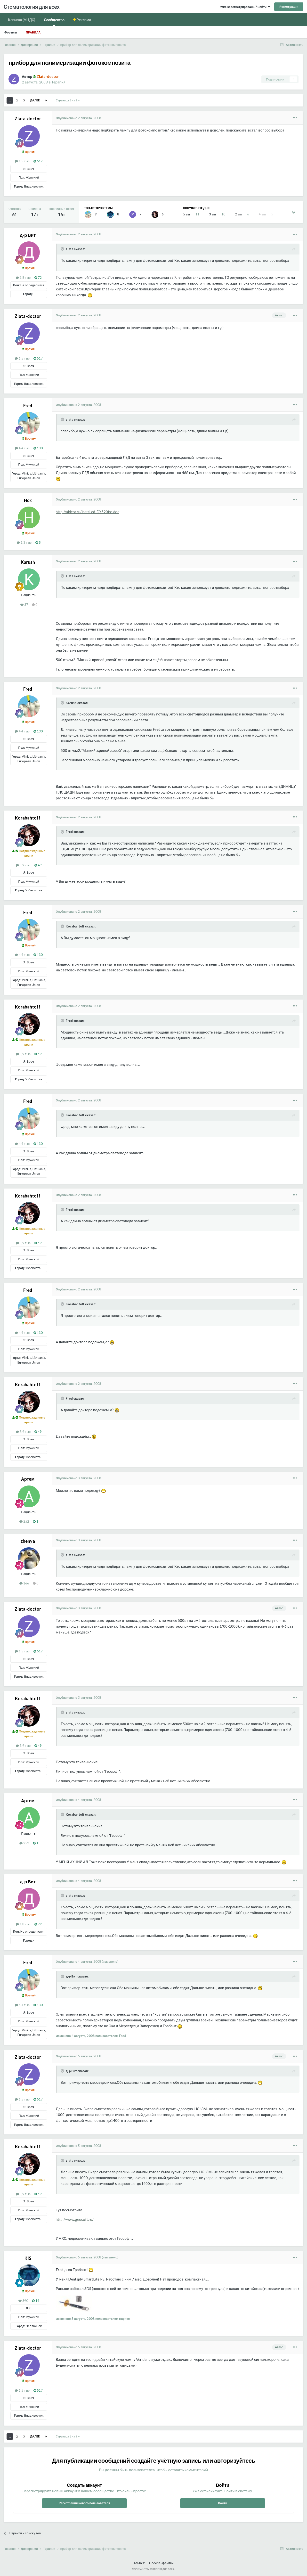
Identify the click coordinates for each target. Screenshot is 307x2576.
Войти (222, 2503)
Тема (139, 2563)
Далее (35, 100)
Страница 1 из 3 (68, 100)
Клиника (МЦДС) (21, 19)
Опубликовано (78, 118)
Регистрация (288, 6)
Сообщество (54, 21)
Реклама (83, 19)
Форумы (10, 32)
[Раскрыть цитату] (63, 249)
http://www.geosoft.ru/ (75, 2219)
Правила (33, 32)
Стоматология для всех (31, 6)
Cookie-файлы (161, 2563)
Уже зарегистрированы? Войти (245, 7)
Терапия (58, 82)
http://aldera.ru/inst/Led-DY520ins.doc (87, 511)
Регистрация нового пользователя (84, 2503)
